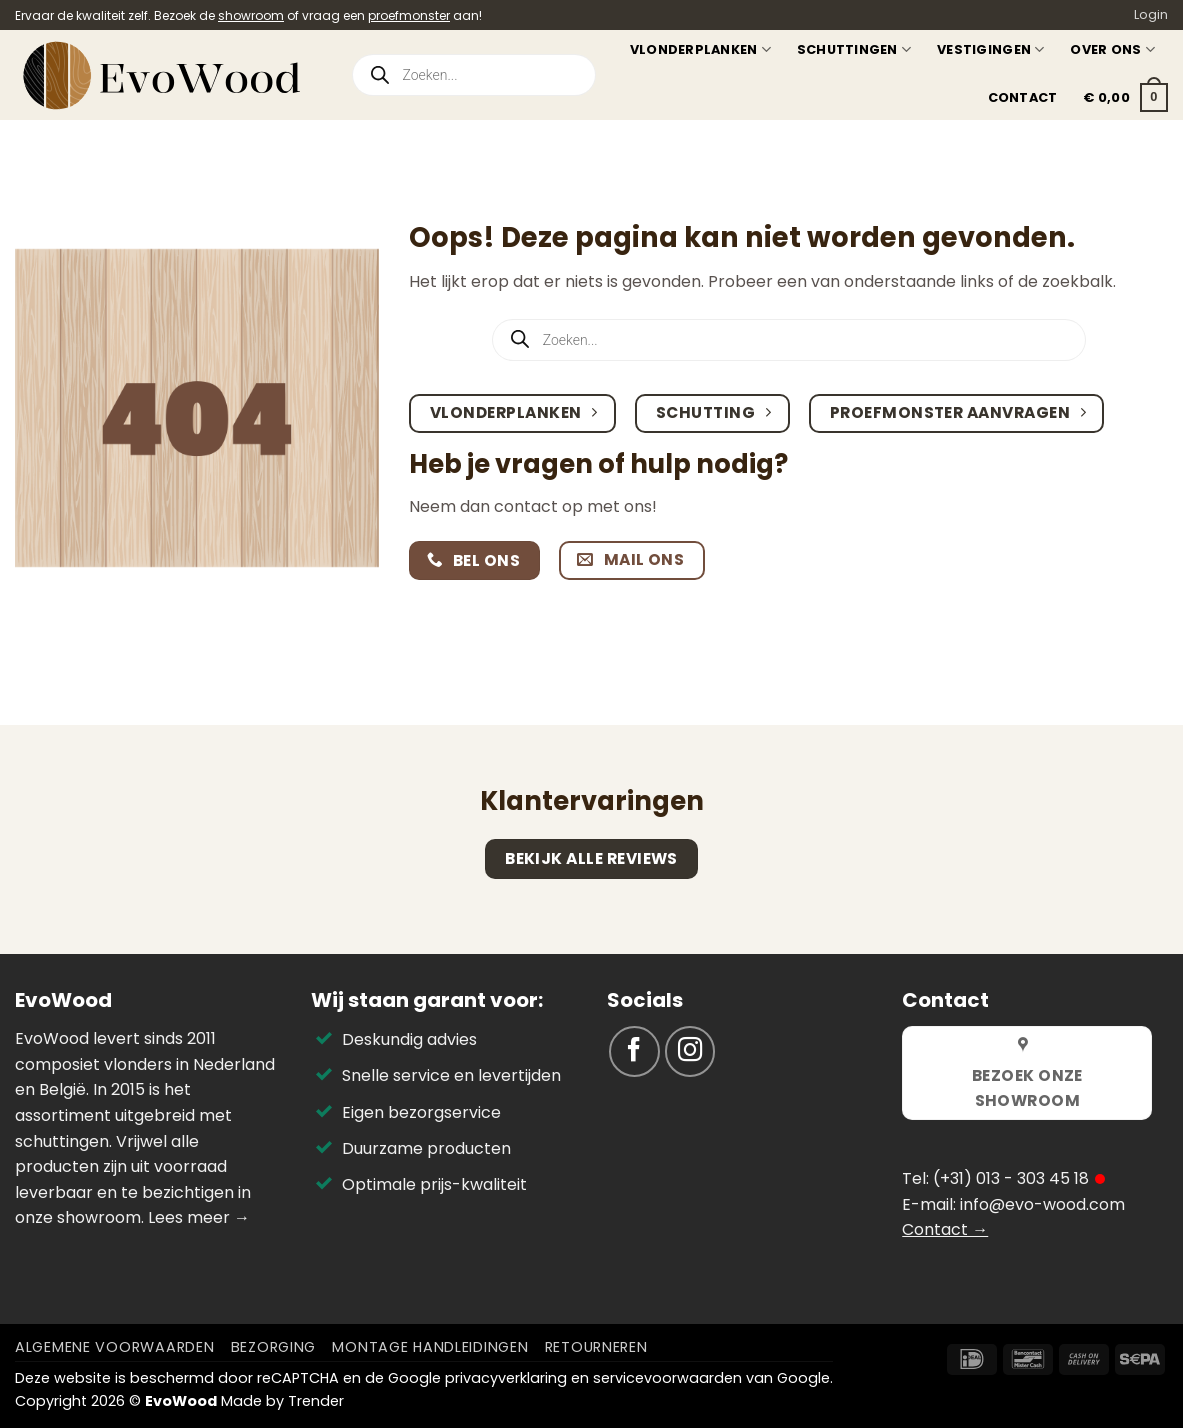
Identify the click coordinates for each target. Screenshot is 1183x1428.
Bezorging (273, 1347)
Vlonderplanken (700, 49)
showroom (251, 15)
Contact (1023, 97)
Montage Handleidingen (430, 1347)
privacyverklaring (506, 1378)
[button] (1125, 98)
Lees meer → (199, 1217)
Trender (316, 1401)
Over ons (1112, 49)
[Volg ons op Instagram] (690, 1051)
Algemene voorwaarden (114, 1347)
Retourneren (596, 1347)
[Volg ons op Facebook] (634, 1051)
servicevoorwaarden (667, 1378)
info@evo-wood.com (1042, 1204)
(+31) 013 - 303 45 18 (1011, 1178)
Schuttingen (854, 49)
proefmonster (409, 15)
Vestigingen (990, 49)
